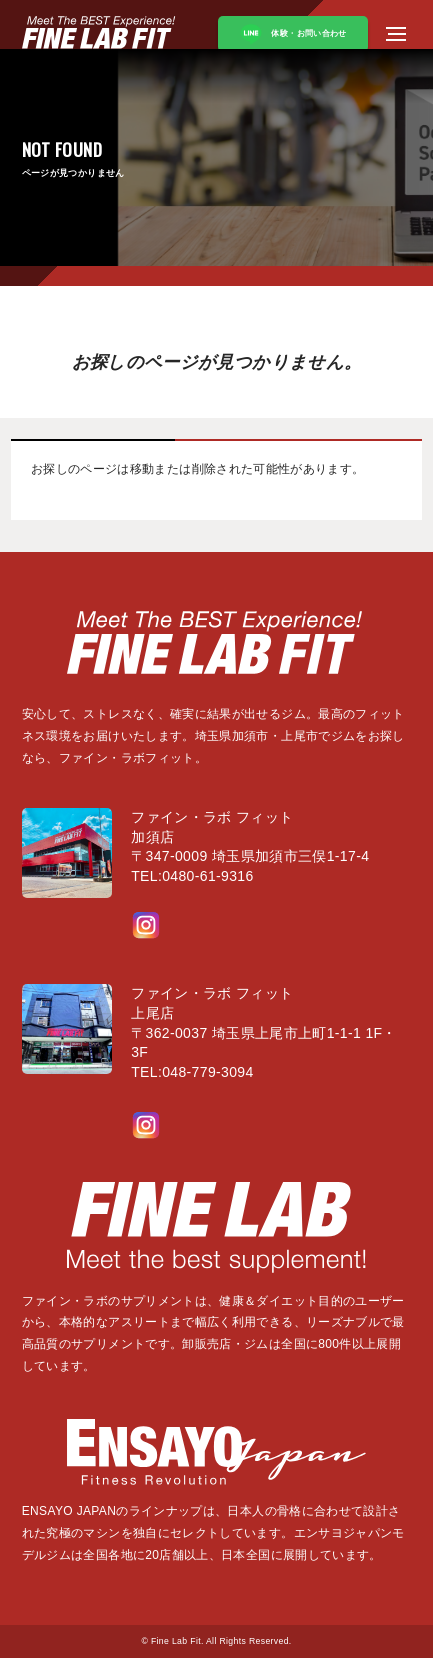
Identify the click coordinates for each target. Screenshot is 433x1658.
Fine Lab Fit (176, 1641)
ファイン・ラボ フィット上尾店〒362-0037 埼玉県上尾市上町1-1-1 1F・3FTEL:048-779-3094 (264, 1032)
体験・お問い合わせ (292, 34)
